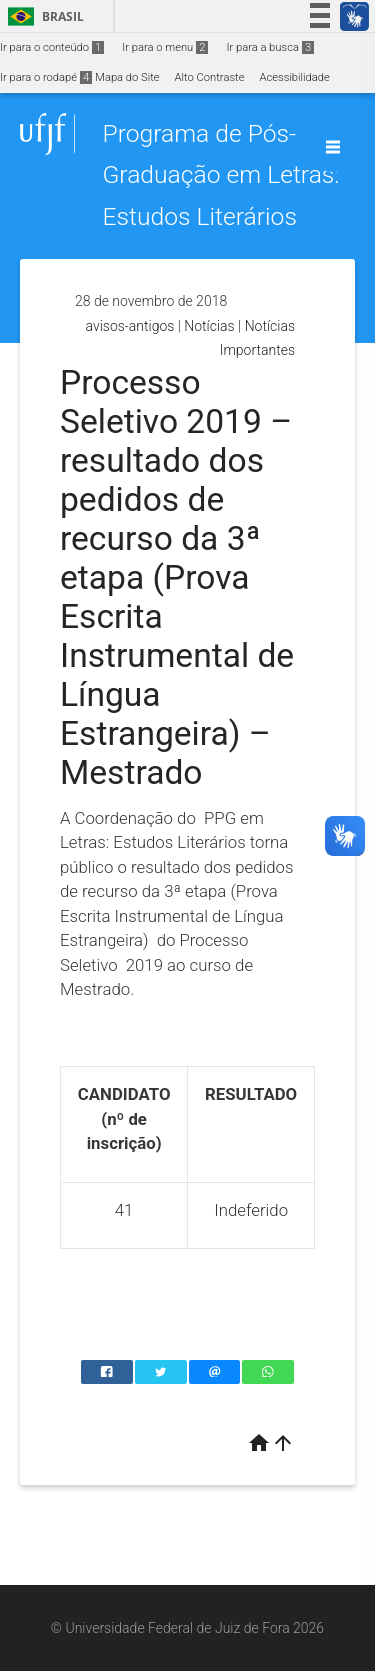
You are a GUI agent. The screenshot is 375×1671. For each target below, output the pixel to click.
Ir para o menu (165, 47)
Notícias (209, 326)
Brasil (42, 16)
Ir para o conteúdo (52, 47)
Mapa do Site (127, 77)
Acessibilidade (294, 77)
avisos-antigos (130, 326)
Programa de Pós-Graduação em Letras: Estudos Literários (220, 175)
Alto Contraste (210, 77)
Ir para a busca (270, 47)
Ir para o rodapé (46, 77)
